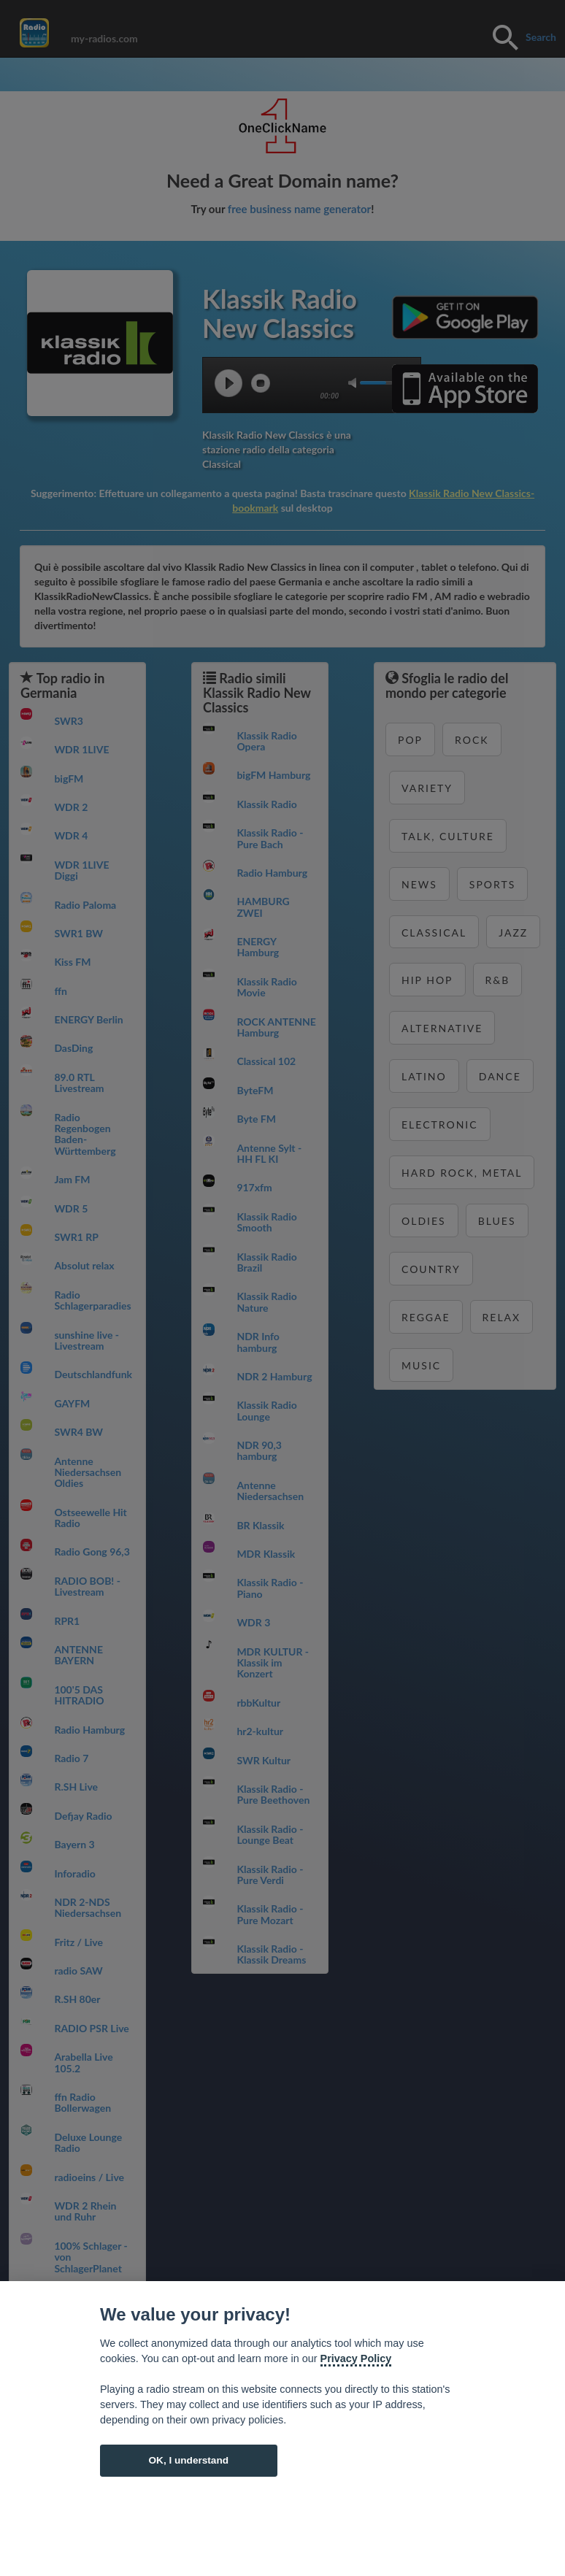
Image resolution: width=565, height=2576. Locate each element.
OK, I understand (188, 2460)
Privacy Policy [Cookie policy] (356, 2358)
